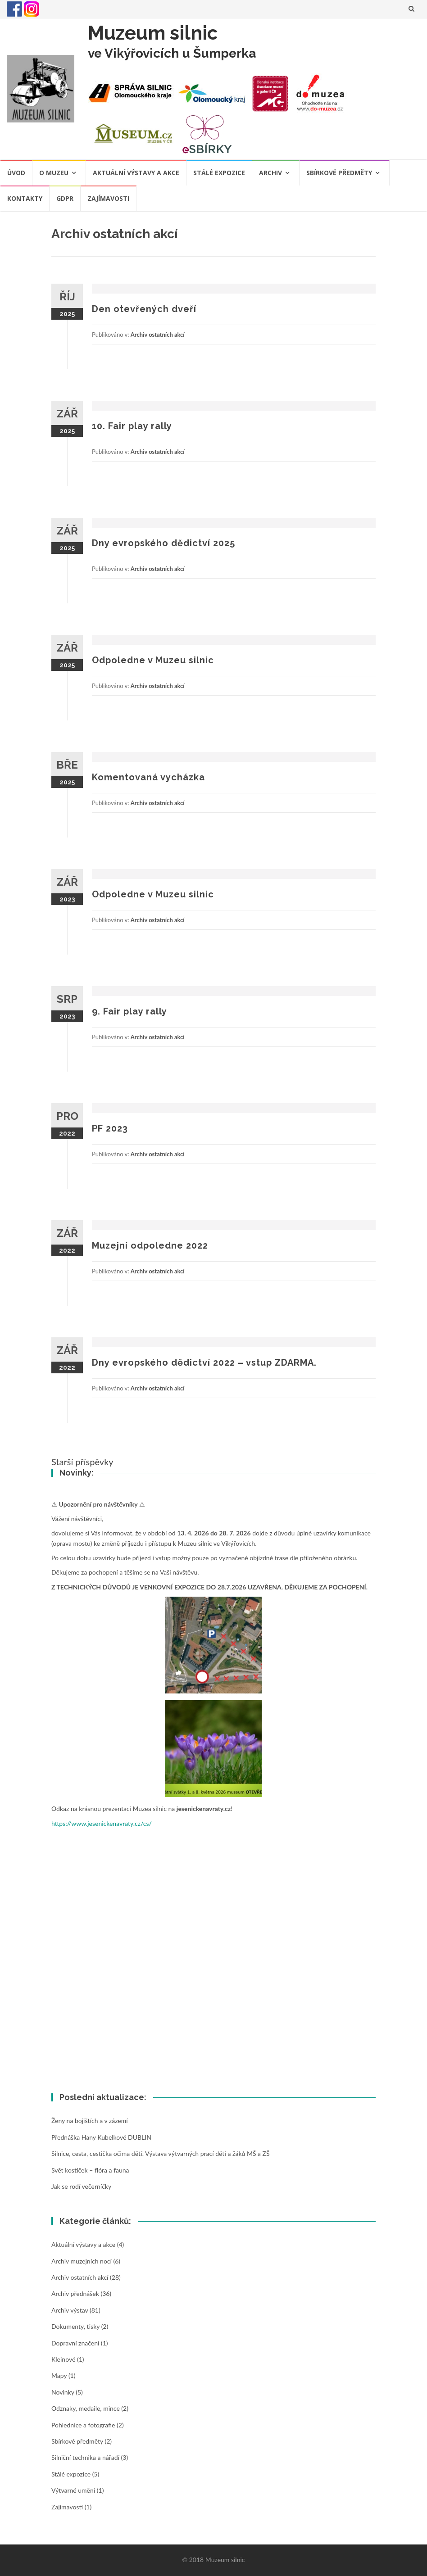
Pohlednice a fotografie (83, 2425)
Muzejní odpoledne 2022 (150, 1245)
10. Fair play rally (132, 426)
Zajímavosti (108, 198)
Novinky (62, 2392)
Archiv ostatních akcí (158, 334)
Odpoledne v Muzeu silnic (153, 660)
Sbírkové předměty (339, 172)
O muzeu (53, 172)
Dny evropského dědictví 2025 (163, 543)
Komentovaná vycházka (148, 777)
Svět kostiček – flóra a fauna (90, 2170)
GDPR (64, 198)
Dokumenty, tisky (75, 2326)
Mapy (59, 2375)
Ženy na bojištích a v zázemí (89, 2120)
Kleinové (63, 2359)
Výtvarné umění (73, 2490)
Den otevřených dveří (144, 308)
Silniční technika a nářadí (85, 2457)
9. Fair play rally (129, 1011)
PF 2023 (110, 1128)
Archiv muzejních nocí (81, 2261)
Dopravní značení (75, 2343)
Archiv (270, 172)
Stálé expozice (219, 172)
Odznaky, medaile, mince (85, 2408)
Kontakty (24, 198)
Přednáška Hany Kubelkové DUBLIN (101, 2137)
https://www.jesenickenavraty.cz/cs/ (101, 1823)
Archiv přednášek (75, 2293)
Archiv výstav (69, 2310)
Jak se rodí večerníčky (81, 2186)
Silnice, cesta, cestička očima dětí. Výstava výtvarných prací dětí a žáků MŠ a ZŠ (160, 2153)
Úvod (16, 172)
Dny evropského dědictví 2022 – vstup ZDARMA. (204, 1362)
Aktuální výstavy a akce (136, 172)
